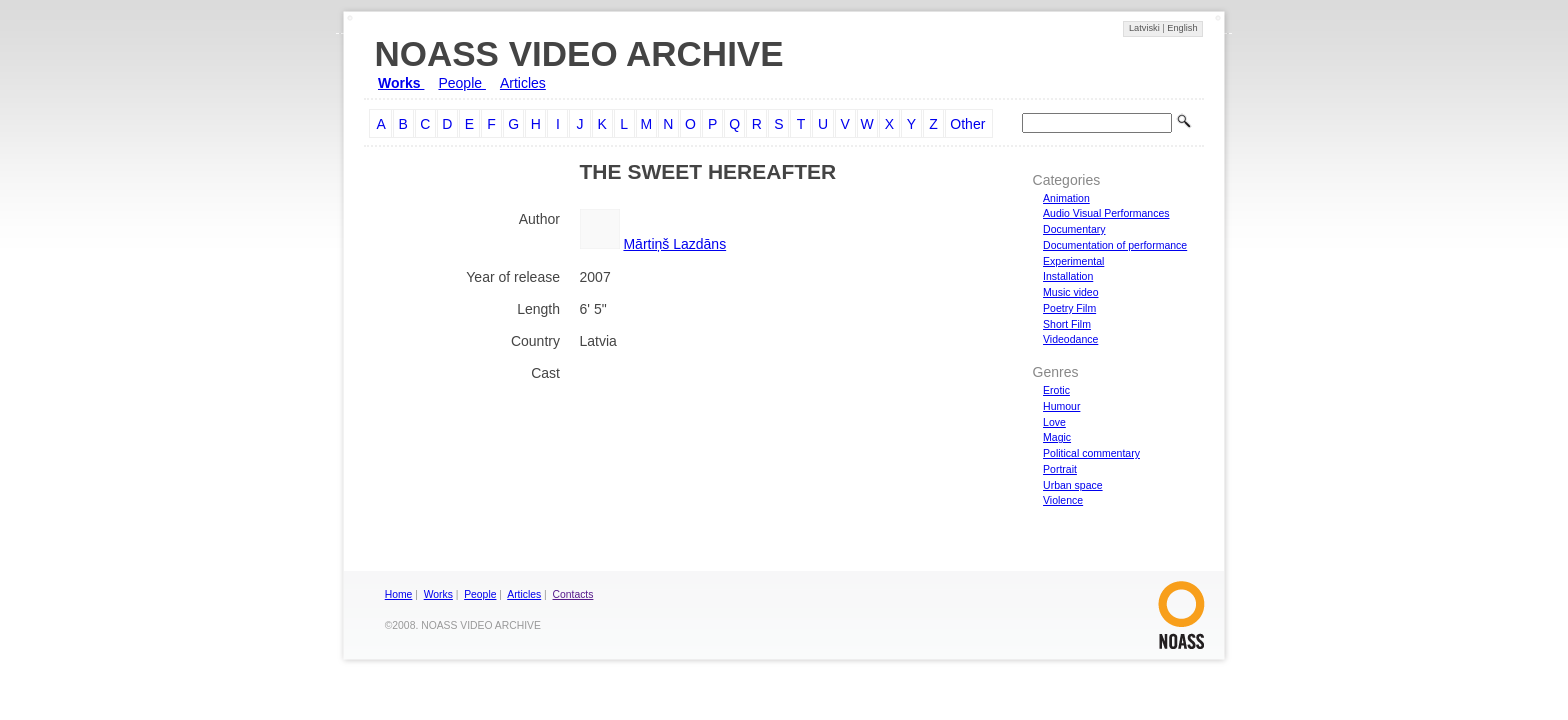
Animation (1066, 198)
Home (399, 594)
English (1182, 28)
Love (1054, 422)
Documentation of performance (1115, 245)
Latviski (1145, 28)
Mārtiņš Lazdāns (674, 244)
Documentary (1074, 229)
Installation (1068, 276)
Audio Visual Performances (1106, 213)
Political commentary (1091, 453)
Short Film (1067, 324)
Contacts (573, 594)
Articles (523, 83)
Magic (1057, 437)
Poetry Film (1069, 308)
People (461, 83)
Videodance (1070, 339)
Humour (1061, 406)
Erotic (1056, 390)
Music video (1070, 292)
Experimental (1073, 261)
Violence (1063, 500)
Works (401, 83)
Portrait (1060, 469)
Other (967, 124)
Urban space (1073, 485)
